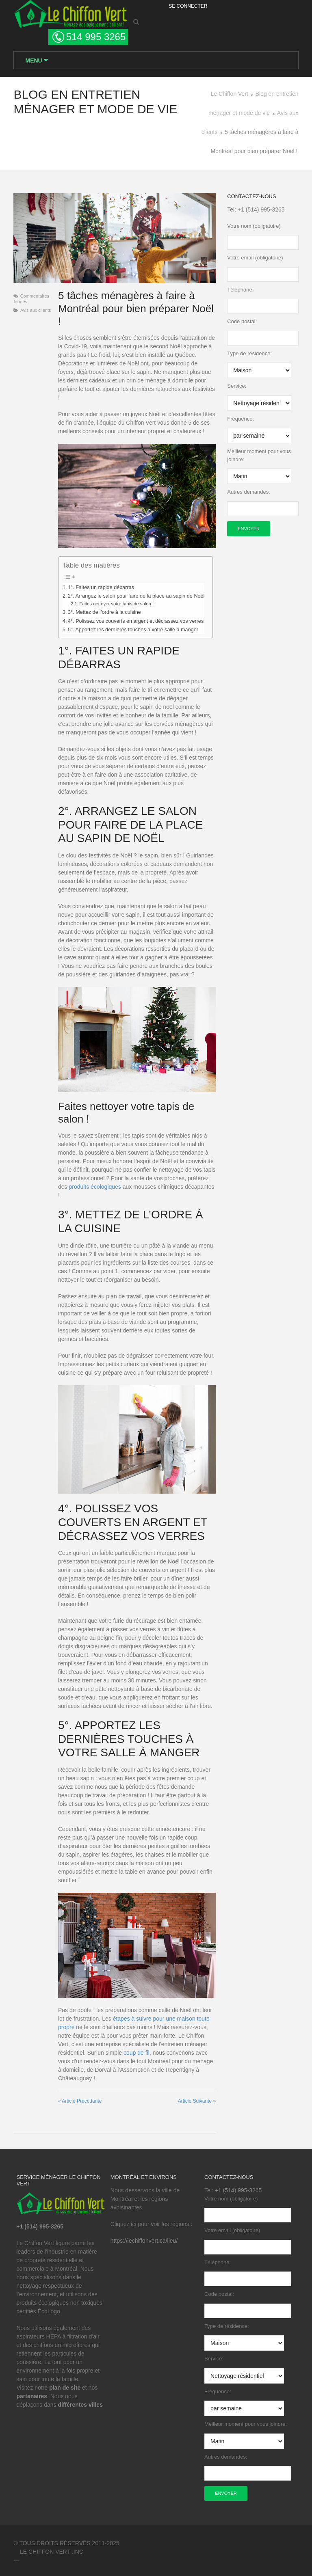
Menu (33, 61)
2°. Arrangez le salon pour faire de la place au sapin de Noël (135, 598)
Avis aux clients (34, 311)
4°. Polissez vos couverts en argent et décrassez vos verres (135, 623)
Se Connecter (188, 6)
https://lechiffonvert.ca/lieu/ (144, 2237)
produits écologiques (94, 1182)
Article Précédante (79, 2098)
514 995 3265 (95, 37)
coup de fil (136, 2049)
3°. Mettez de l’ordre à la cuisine (103, 615)
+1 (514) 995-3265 (261, 210)
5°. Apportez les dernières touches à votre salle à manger (132, 632)
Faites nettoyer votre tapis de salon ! (115, 606)
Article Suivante (197, 2098)
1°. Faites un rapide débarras (100, 590)
